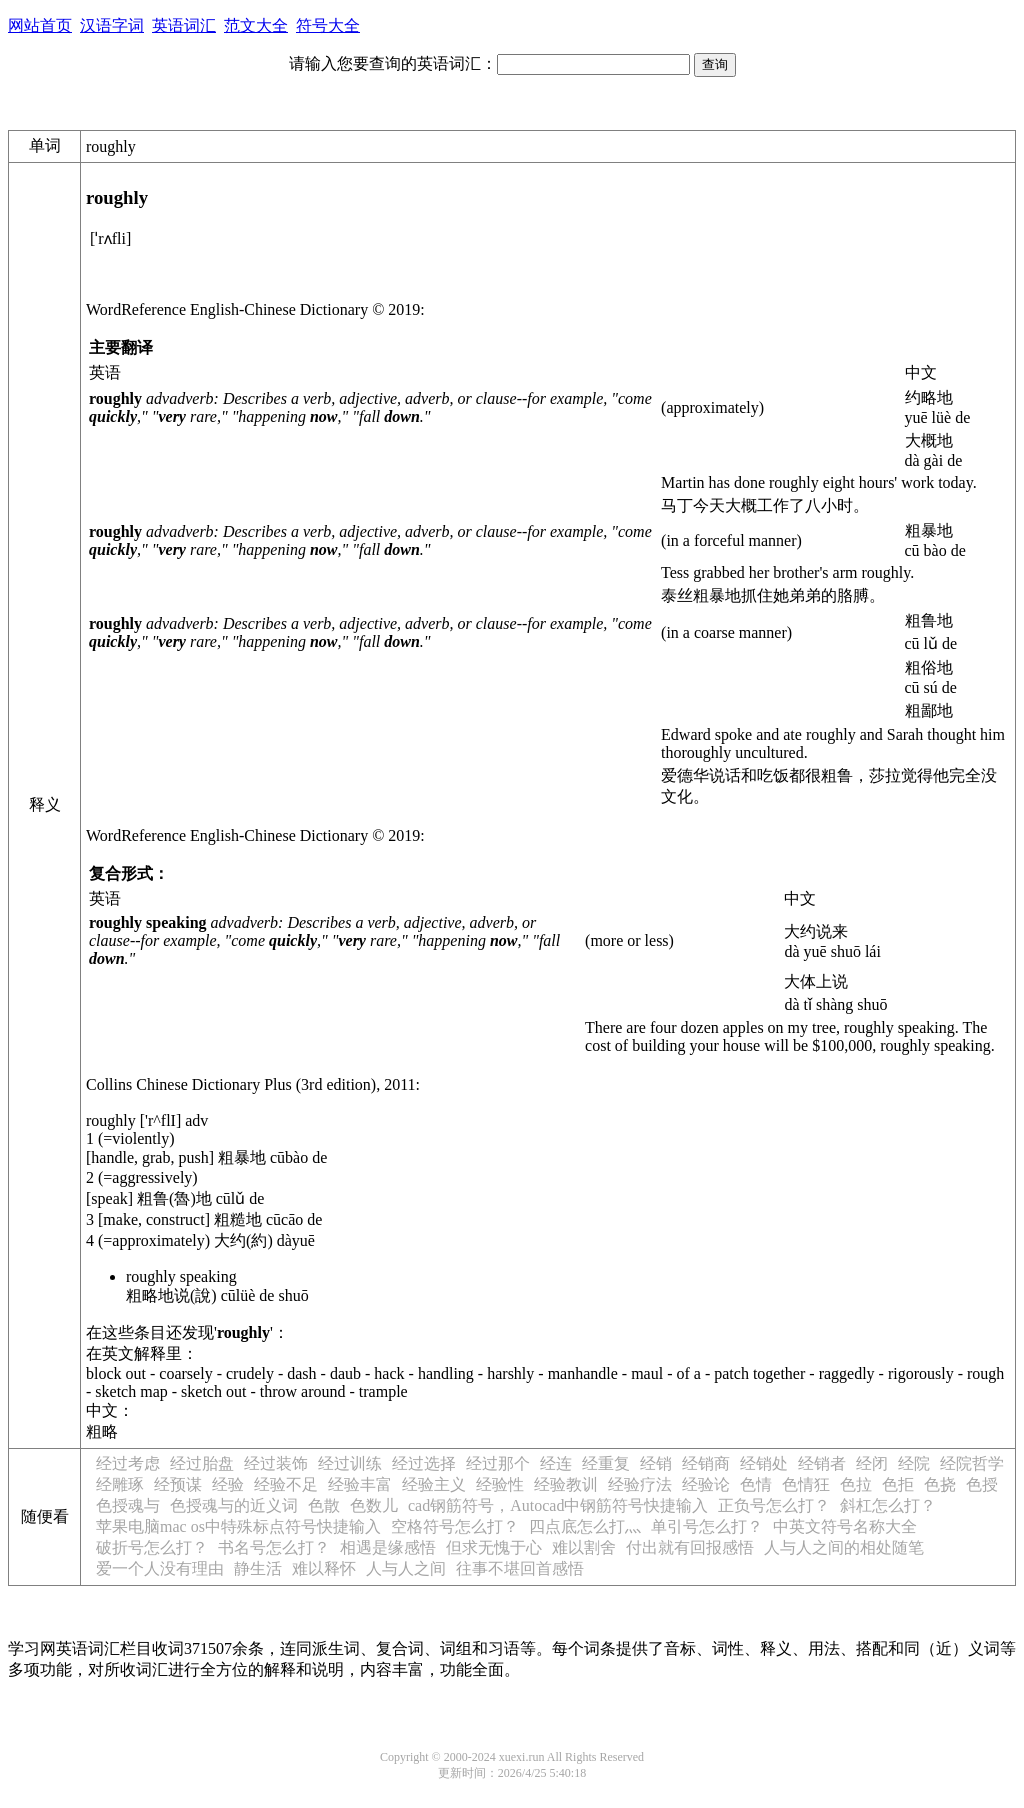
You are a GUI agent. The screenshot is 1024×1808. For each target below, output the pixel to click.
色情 (756, 1484)
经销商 (706, 1463)
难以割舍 (584, 1547)
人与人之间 (406, 1568)
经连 (556, 1463)
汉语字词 (112, 25)
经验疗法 (640, 1484)
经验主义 (434, 1484)
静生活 (258, 1568)
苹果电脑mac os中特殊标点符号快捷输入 (238, 1526)
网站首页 (40, 25)
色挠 (940, 1484)
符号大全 (328, 25)
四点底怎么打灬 (585, 1526)
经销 (656, 1463)
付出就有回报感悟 (690, 1547)
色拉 (856, 1484)
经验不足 (286, 1484)
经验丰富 (360, 1484)
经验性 (500, 1484)
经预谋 (178, 1484)
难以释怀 (324, 1568)
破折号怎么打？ (152, 1547)
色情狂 (806, 1484)
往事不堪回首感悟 (520, 1568)
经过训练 (350, 1463)
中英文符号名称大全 (845, 1526)
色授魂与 (128, 1505)
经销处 (764, 1463)
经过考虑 (128, 1463)
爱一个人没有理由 (160, 1568)
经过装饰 (276, 1463)
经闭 (872, 1463)
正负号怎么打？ (774, 1505)
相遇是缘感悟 (388, 1547)
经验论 (706, 1484)
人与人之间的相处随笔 (844, 1547)
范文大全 (256, 25)
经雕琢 (120, 1484)
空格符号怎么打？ (455, 1526)
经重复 (606, 1463)
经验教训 (566, 1484)
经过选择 (424, 1463)
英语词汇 (184, 25)
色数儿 (374, 1505)
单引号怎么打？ (707, 1526)
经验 (228, 1484)
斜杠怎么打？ (888, 1505)
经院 (914, 1463)
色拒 (898, 1484)
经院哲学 (972, 1463)
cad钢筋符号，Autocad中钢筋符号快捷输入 (558, 1505)
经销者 (822, 1463)
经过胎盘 (202, 1463)
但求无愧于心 (494, 1547)
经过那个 (498, 1463)
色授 (982, 1484)
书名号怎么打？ (274, 1547)
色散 (324, 1505)
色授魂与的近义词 (234, 1505)
